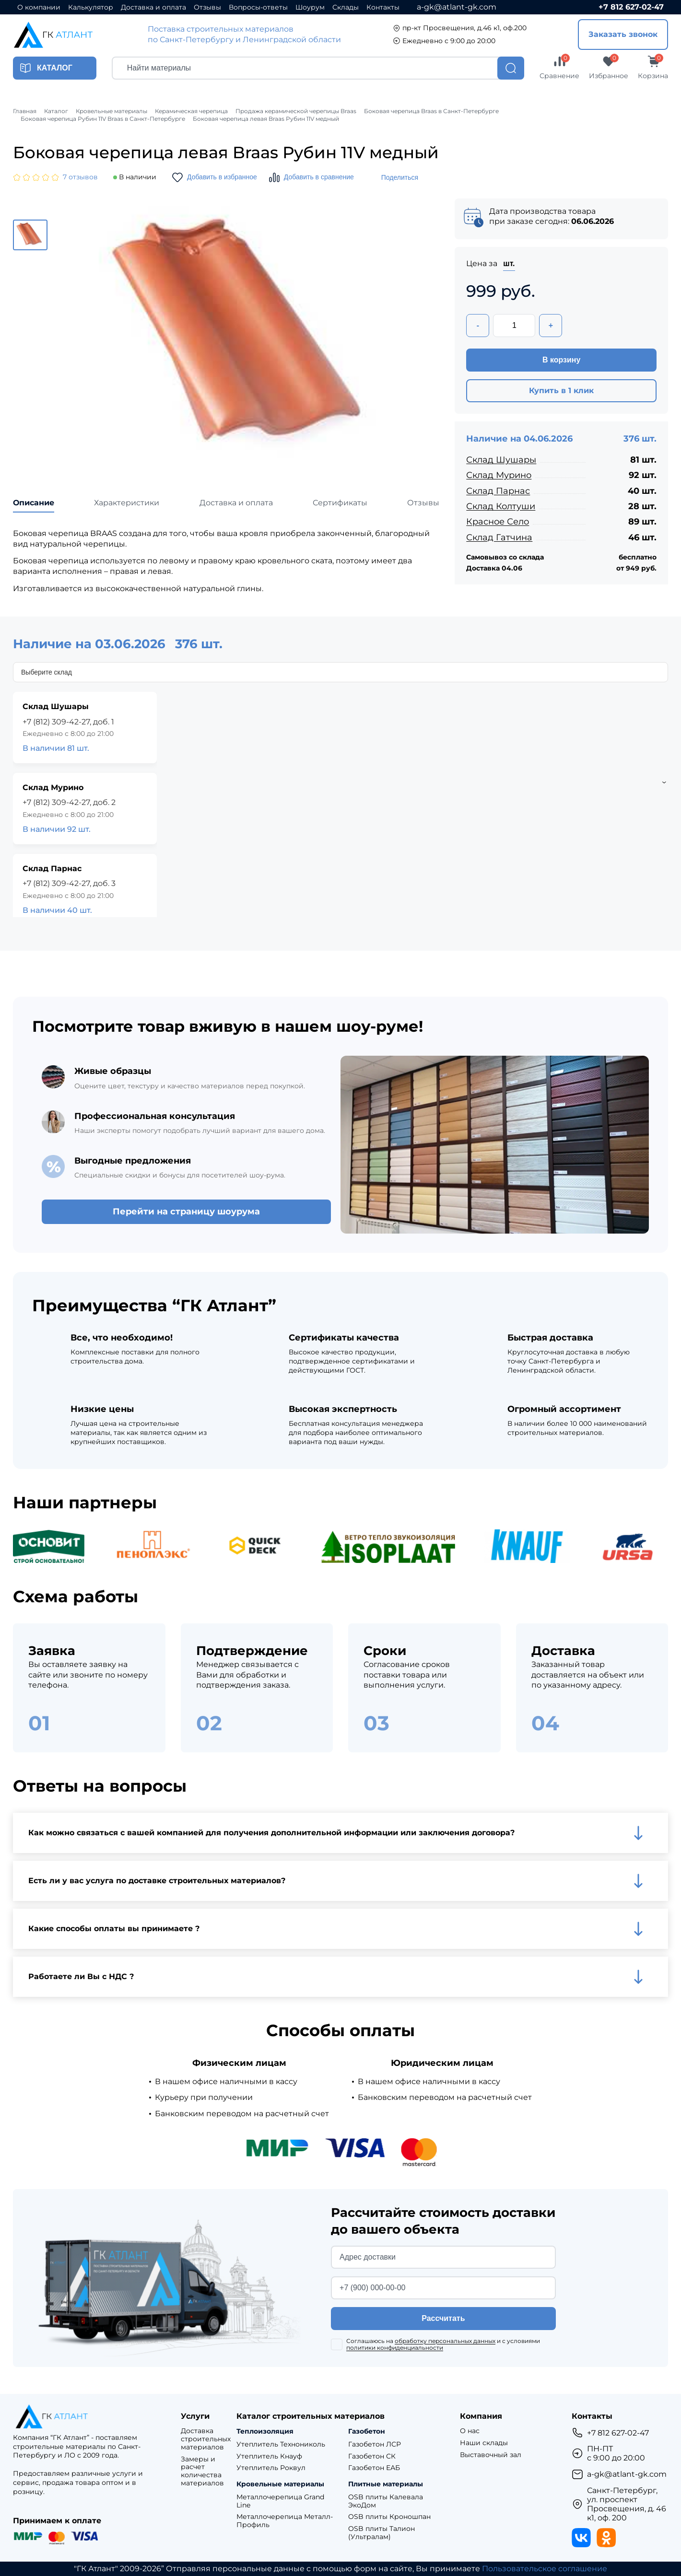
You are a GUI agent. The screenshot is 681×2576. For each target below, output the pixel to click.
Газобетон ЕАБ (374, 2468)
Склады (345, 7)
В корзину (561, 360)
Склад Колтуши (500, 506)
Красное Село (497, 521)
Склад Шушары (501, 460)
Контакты (382, 7)
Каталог (56, 111)
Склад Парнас (498, 491)
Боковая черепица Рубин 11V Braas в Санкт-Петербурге (103, 119)
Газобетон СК (372, 2456)
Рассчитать (443, 2318)
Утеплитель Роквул (270, 2468)
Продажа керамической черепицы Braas (295, 111)
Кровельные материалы (111, 111)
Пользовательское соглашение (544, 2568)
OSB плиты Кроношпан (389, 2517)
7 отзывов (80, 177)
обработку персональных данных (445, 2340)
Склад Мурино (498, 475)
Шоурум (310, 7)
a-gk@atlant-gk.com (456, 7)
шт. (509, 263)
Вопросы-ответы (258, 7)
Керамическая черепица (191, 111)
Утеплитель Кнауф (269, 2456)
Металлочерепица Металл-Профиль (284, 2521)
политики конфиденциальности (394, 2347)
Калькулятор (90, 7)
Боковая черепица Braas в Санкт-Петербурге (431, 111)
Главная (24, 111)
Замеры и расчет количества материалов (202, 2471)
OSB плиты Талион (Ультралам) (381, 2533)
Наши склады (484, 2443)
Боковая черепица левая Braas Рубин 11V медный (266, 119)
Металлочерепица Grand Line (280, 2501)
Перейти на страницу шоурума (186, 1211)
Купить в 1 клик (561, 390)
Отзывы (207, 7)
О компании (38, 7)
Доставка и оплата (153, 7)
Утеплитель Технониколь (280, 2444)
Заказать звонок (623, 34)
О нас (470, 2431)
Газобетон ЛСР (374, 2444)
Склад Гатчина (499, 537)
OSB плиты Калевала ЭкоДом (385, 2501)
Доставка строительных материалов (206, 2439)
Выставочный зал (490, 2455)
